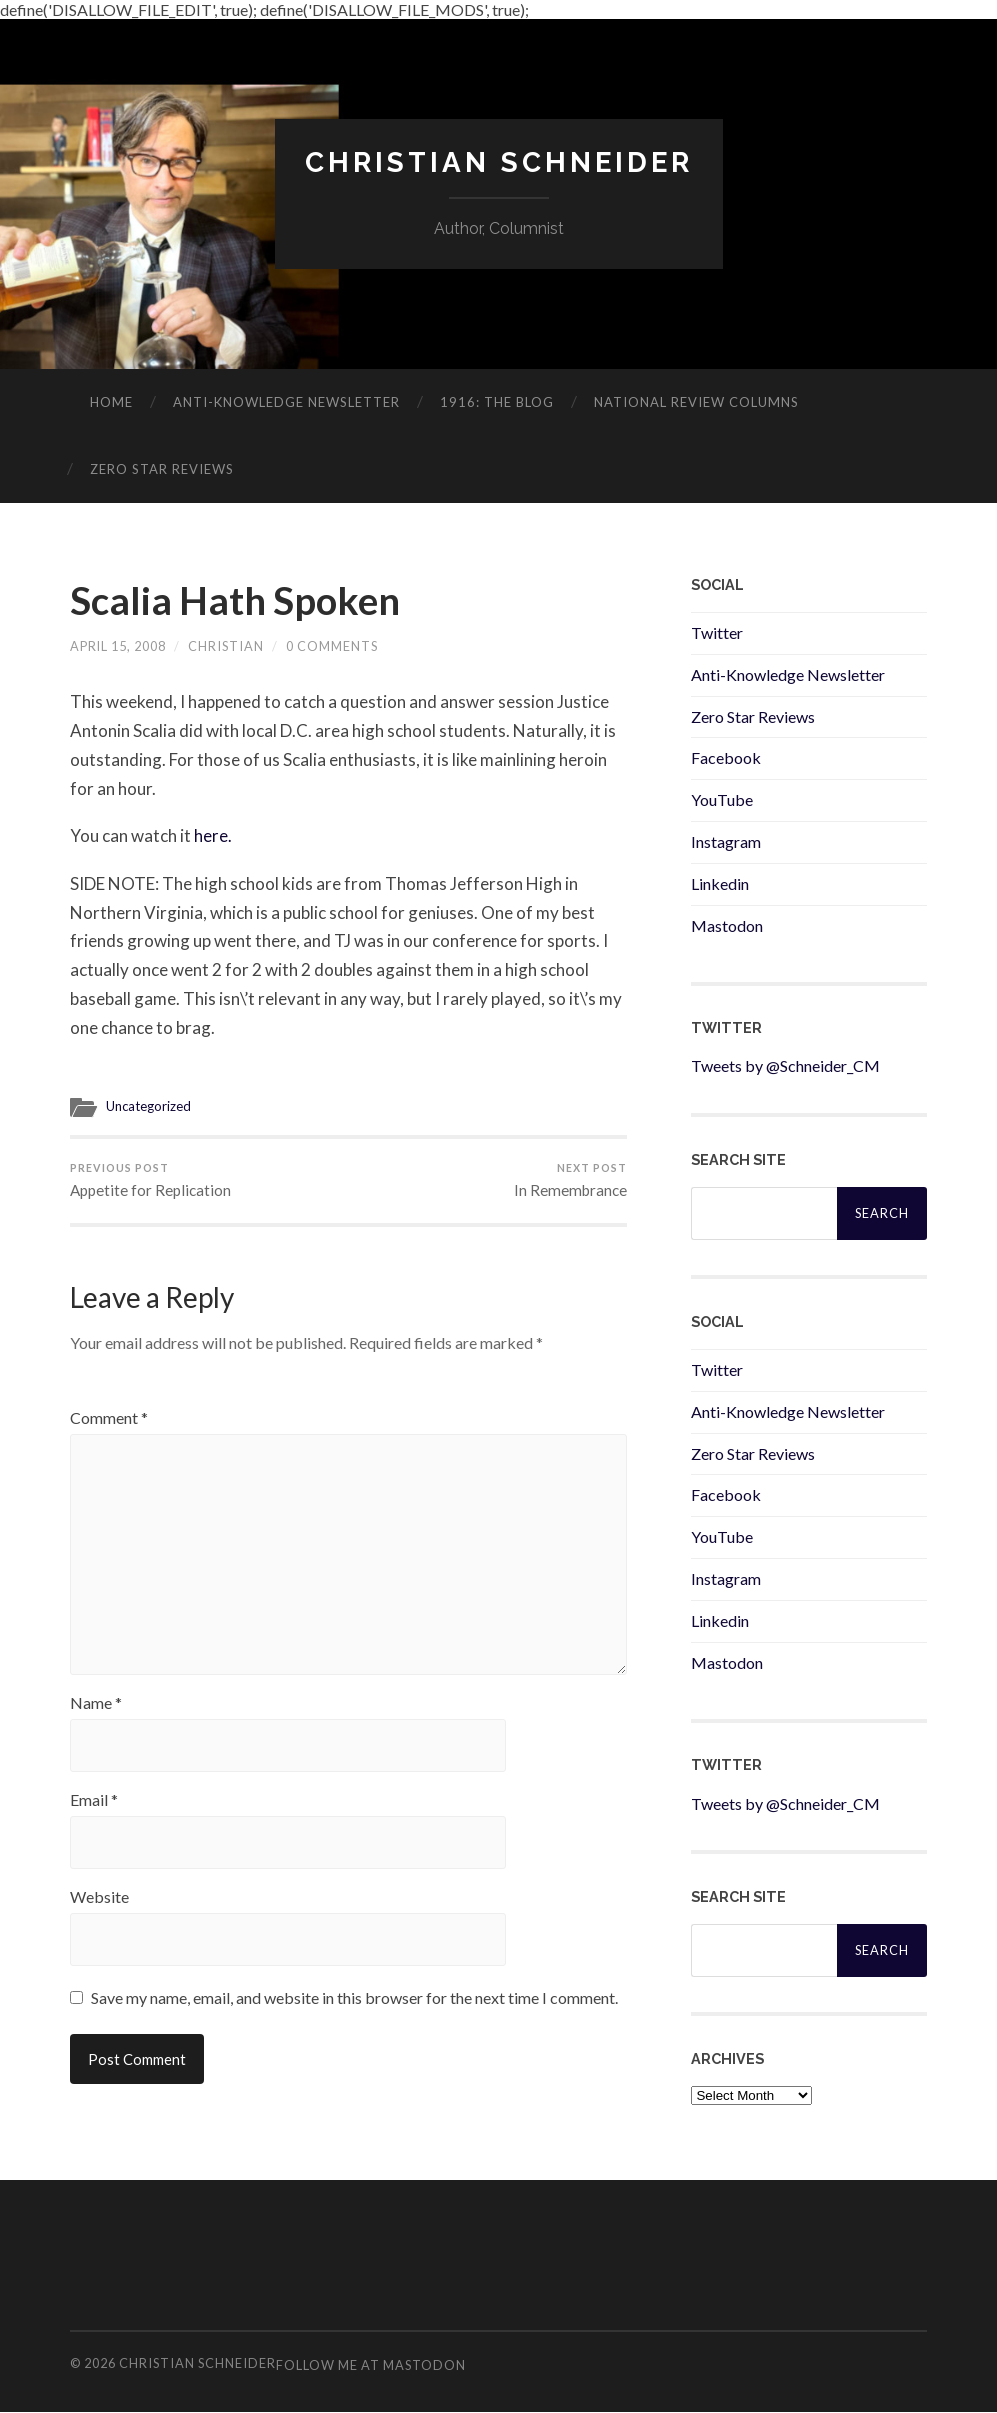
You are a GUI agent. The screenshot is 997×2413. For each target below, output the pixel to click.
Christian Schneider (498, 162)
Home (111, 402)
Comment (109, 1422)
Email (94, 1813)
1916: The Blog (497, 402)
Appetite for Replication (150, 1183)
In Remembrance (570, 1183)
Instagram (726, 841)
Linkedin (720, 883)
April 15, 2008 (118, 649)
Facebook (726, 758)
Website (99, 1910)
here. (213, 837)
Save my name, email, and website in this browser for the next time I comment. (354, 2010)
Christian (227, 649)
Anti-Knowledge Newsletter (788, 674)
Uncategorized (149, 1109)
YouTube (722, 799)
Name (96, 1716)
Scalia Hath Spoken (240, 602)
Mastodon (727, 925)
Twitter (717, 632)
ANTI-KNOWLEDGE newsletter (286, 402)
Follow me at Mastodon (371, 2365)
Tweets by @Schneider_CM (785, 1066)
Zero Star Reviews (162, 469)
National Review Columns (696, 402)
